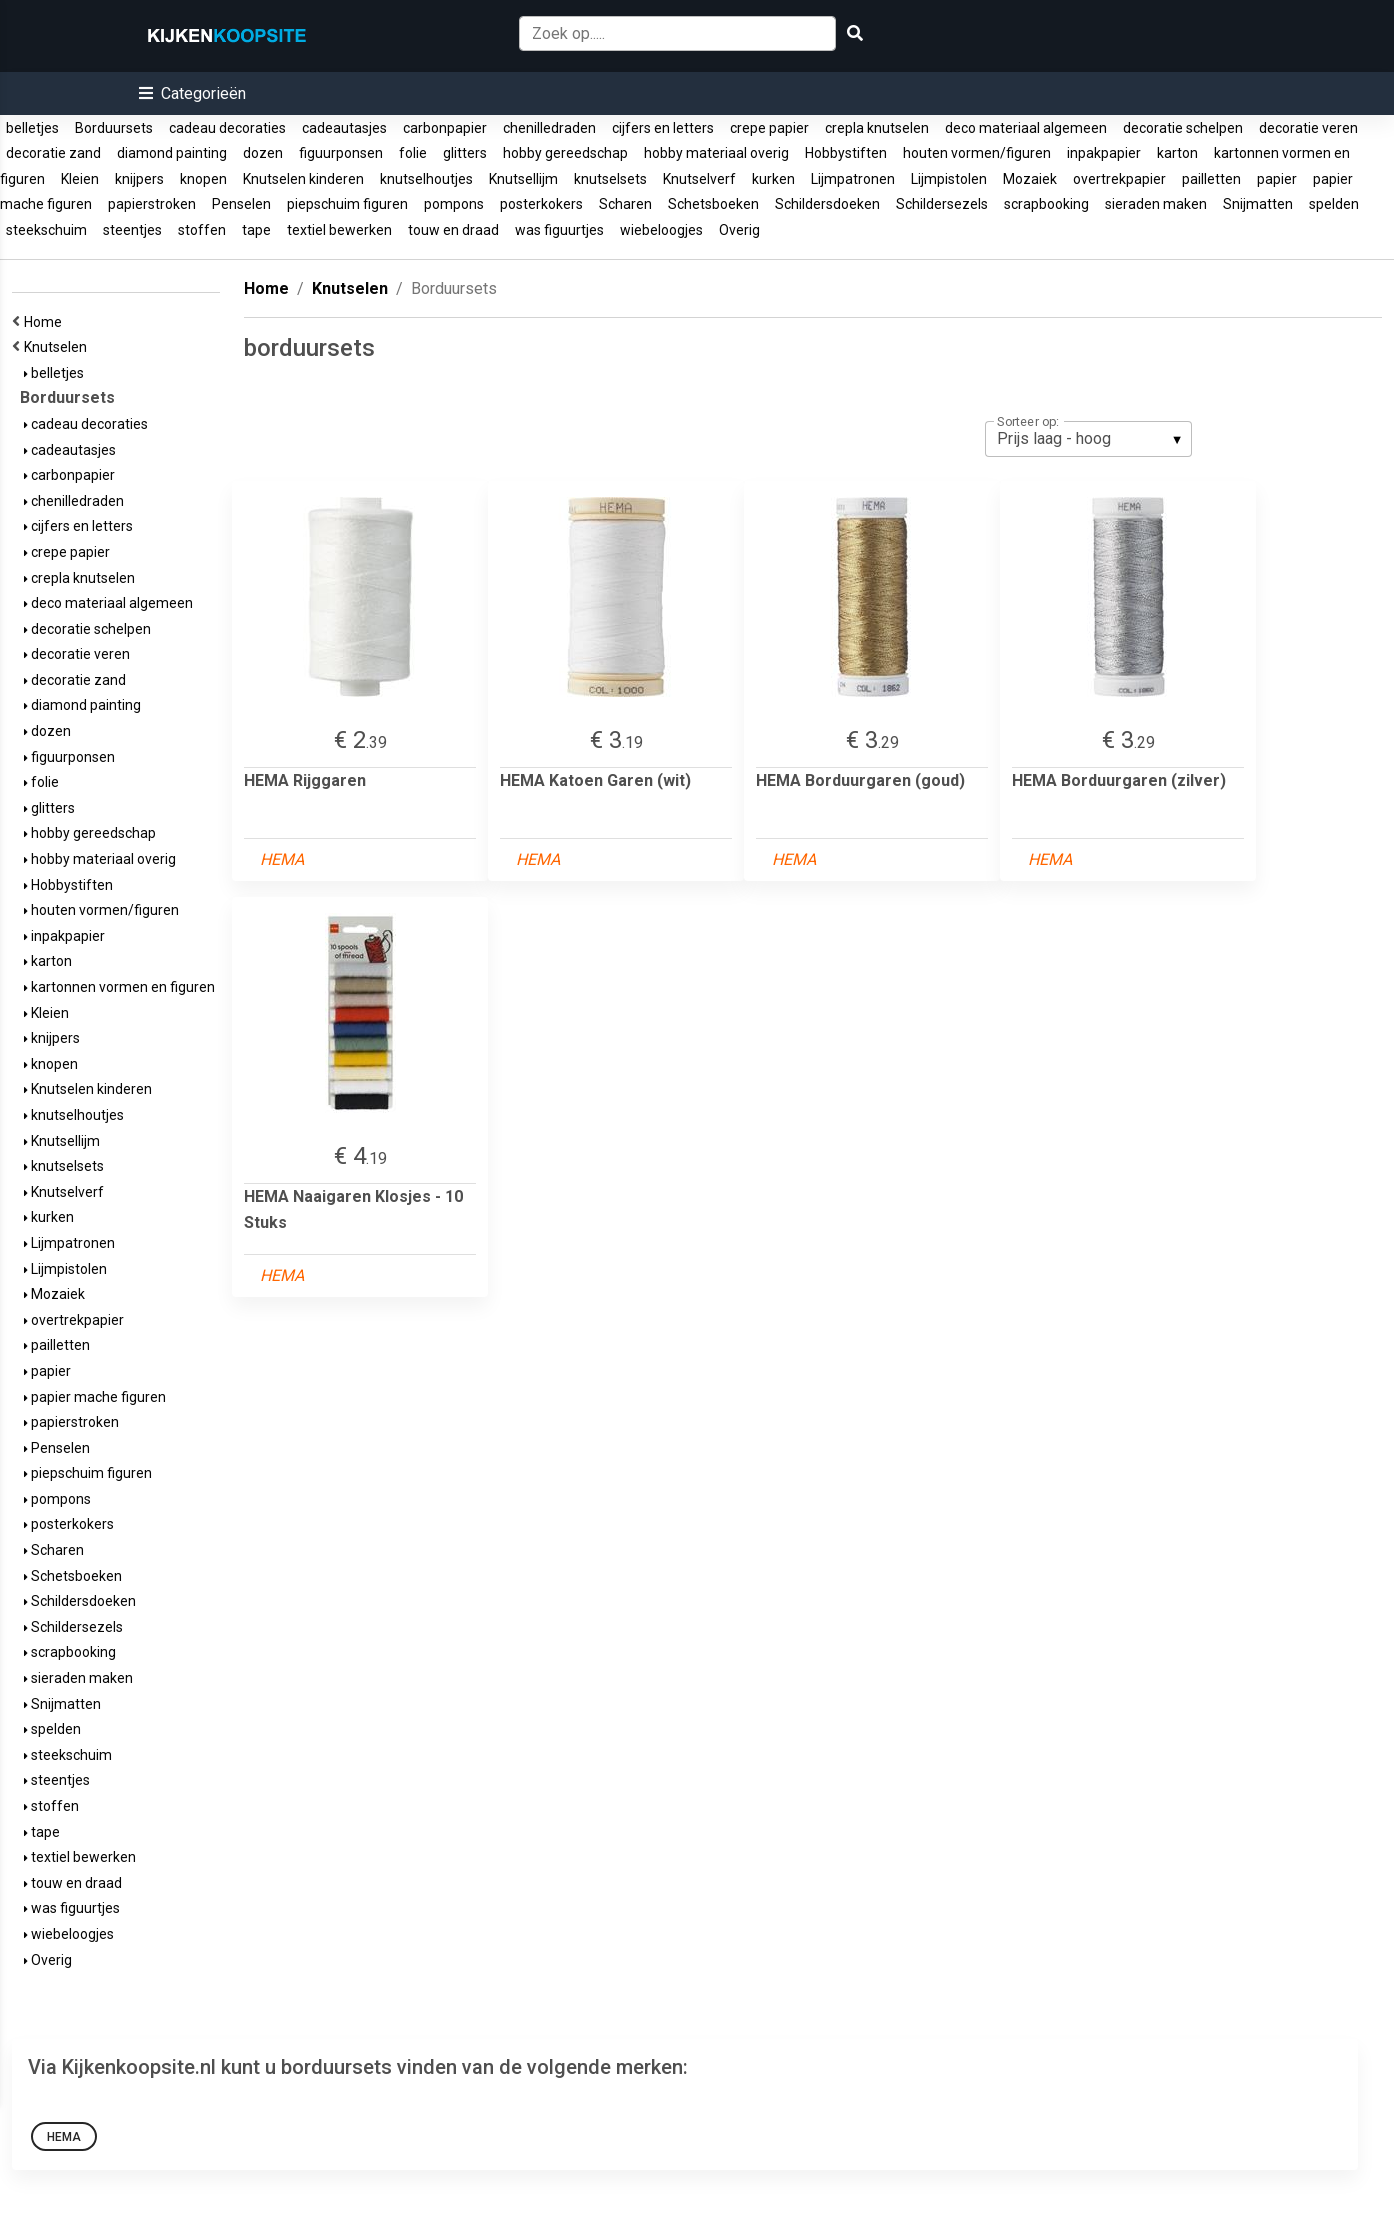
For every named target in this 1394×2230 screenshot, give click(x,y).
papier (1277, 179)
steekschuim (46, 230)
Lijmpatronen (853, 179)
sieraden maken (1156, 204)
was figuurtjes (559, 230)
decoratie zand (53, 153)
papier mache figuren (95, 1397)
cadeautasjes (344, 128)
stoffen (202, 230)
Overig (739, 230)
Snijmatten (1258, 204)
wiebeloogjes (661, 230)
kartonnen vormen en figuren (119, 987)
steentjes (132, 230)
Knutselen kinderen (303, 179)
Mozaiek (1030, 179)
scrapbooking (1046, 204)
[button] (192, 93)
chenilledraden (549, 128)
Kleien (80, 179)
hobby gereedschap (565, 153)
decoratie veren (1308, 128)
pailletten (1211, 179)
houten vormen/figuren (977, 153)
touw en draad (453, 230)
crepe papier (769, 128)
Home (46, 322)
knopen (203, 179)
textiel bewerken (339, 230)
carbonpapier (445, 128)
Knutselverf (699, 179)
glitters (465, 153)
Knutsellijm (523, 179)
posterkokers (541, 204)
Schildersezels (942, 204)
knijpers (139, 179)
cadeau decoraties (227, 128)
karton (1177, 153)
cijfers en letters (663, 128)
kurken (773, 179)
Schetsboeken (713, 204)
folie (413, 153)
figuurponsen (341, 153)
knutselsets (610, 179)
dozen (263, 153)
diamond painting (172, 153)
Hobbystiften (846, 153)
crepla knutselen (877, 128)
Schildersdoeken (827, 204)
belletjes (32, 128)
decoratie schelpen (1183, 128)
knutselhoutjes (426, 179)
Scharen (625, 204)
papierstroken (152, 204)
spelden (1334, 204)
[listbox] (1088, 439)
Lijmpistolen (949, 179)
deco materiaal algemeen (1026, 128)
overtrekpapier (1119, 179)
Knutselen (58, 347)
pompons (454, 204)
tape (256, 230)
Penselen (241, 204)
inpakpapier (1104, 153)
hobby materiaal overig (716, 153)
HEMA (64, 2137)
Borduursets (114, 128)
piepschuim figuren (347, 204)
